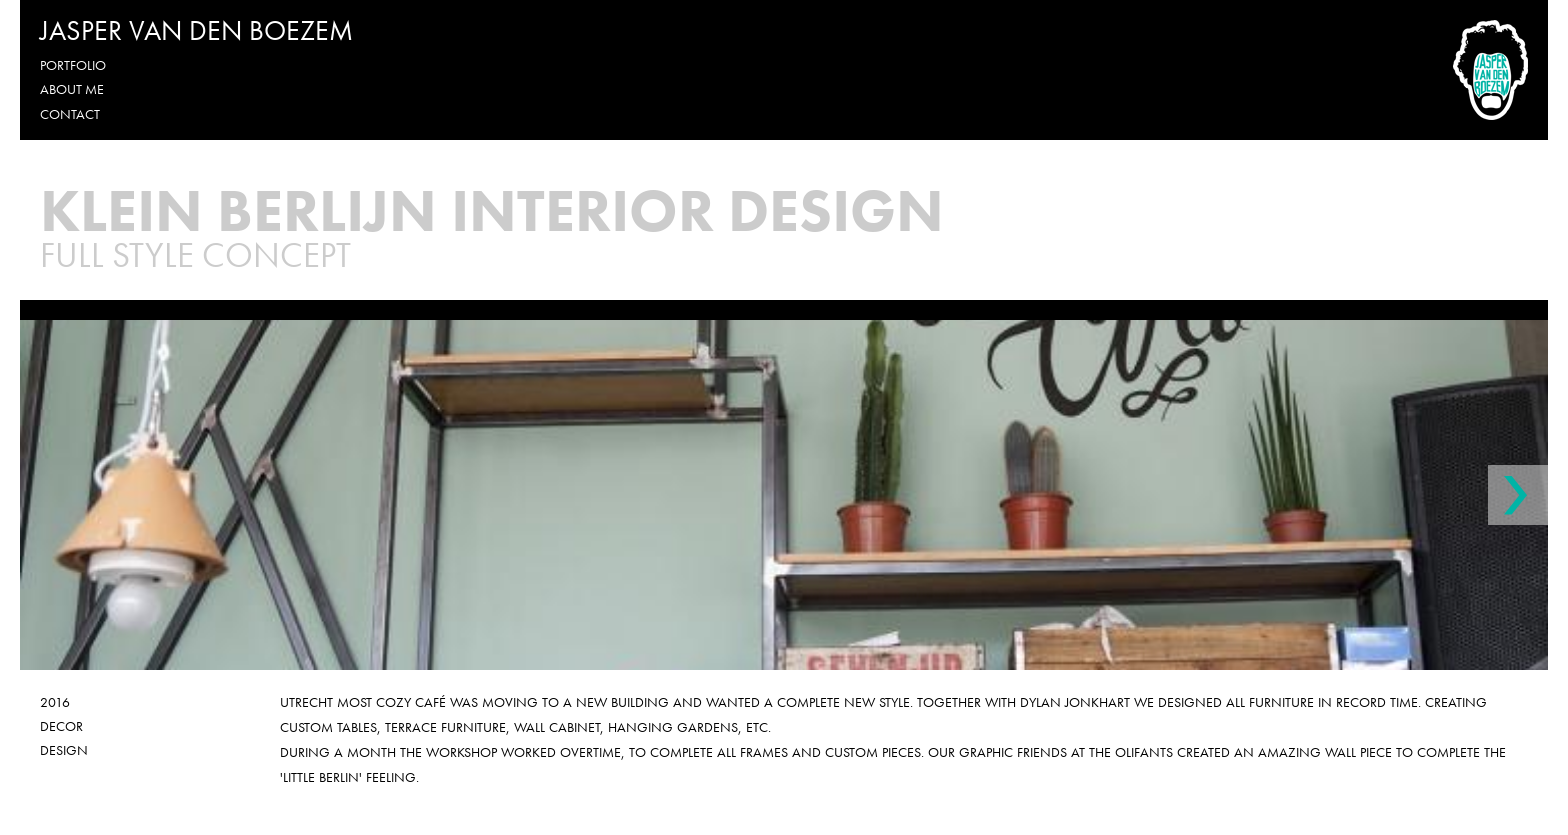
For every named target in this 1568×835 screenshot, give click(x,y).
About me (72, 89)
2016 (55, 702)
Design (64, 750)
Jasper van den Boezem (196, 30)
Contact (70, 114)
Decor (61, 726)
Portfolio (73, 65)
